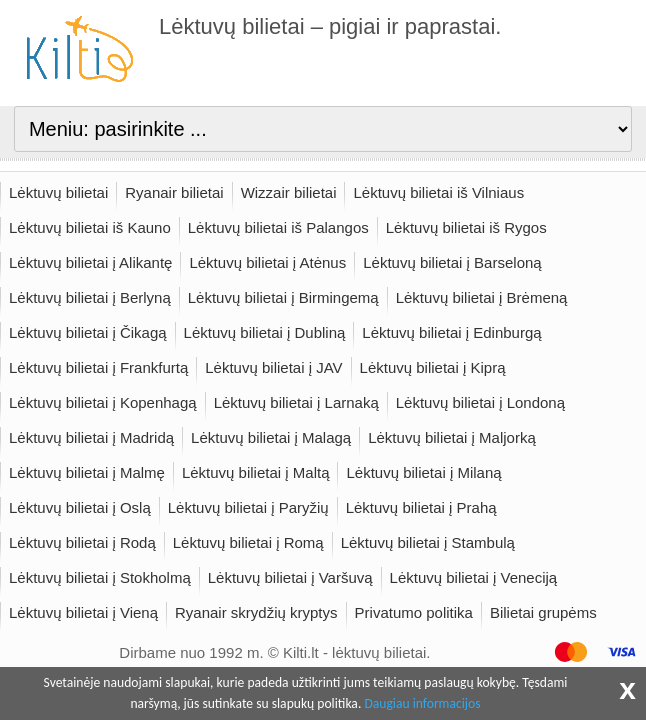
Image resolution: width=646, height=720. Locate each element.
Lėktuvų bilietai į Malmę (87, 472)
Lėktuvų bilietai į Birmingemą (283, 297)
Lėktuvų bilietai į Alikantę (90, 262)
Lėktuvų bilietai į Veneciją (474, 577)
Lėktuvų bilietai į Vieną (83, 612)
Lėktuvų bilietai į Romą (248, 542)
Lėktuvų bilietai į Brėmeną (482, 297)
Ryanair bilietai (174, 192)
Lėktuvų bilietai (58, 192)
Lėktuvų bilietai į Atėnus (267, 262)
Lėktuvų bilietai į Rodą (82, 542)
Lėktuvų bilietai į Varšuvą (290, 577)
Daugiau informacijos (422, 703)
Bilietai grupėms (543, 612)
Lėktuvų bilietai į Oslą (80, 507)
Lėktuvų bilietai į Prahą (421, 507)
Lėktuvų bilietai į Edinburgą (451, 332)
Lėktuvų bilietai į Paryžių (248, 507)
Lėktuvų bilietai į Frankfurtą (98, 367)
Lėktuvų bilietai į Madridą (91, 437)
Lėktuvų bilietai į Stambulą (428, 542)
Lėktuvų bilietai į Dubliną (265, 332)
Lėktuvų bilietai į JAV (273, 367)
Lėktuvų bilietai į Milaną (423, 472)
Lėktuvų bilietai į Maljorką (452, 437)
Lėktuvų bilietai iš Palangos (278, 227)
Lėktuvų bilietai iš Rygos (466, 227)
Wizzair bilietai (289, 192)
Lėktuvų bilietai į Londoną (480, 402)
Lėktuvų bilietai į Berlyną (90, 297)
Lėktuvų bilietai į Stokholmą (100, 577)
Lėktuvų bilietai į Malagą (271, 437)
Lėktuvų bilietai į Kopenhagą (103, 402)
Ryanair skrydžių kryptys (256, 612)
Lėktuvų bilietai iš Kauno (90, 227)
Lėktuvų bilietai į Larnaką (296, 402)
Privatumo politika (414, 612)
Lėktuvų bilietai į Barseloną (452, 262)
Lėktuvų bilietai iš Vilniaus (438, 192)
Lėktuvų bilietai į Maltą (256, 472)
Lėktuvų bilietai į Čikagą (88, 332)
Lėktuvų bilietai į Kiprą (433, 367)
